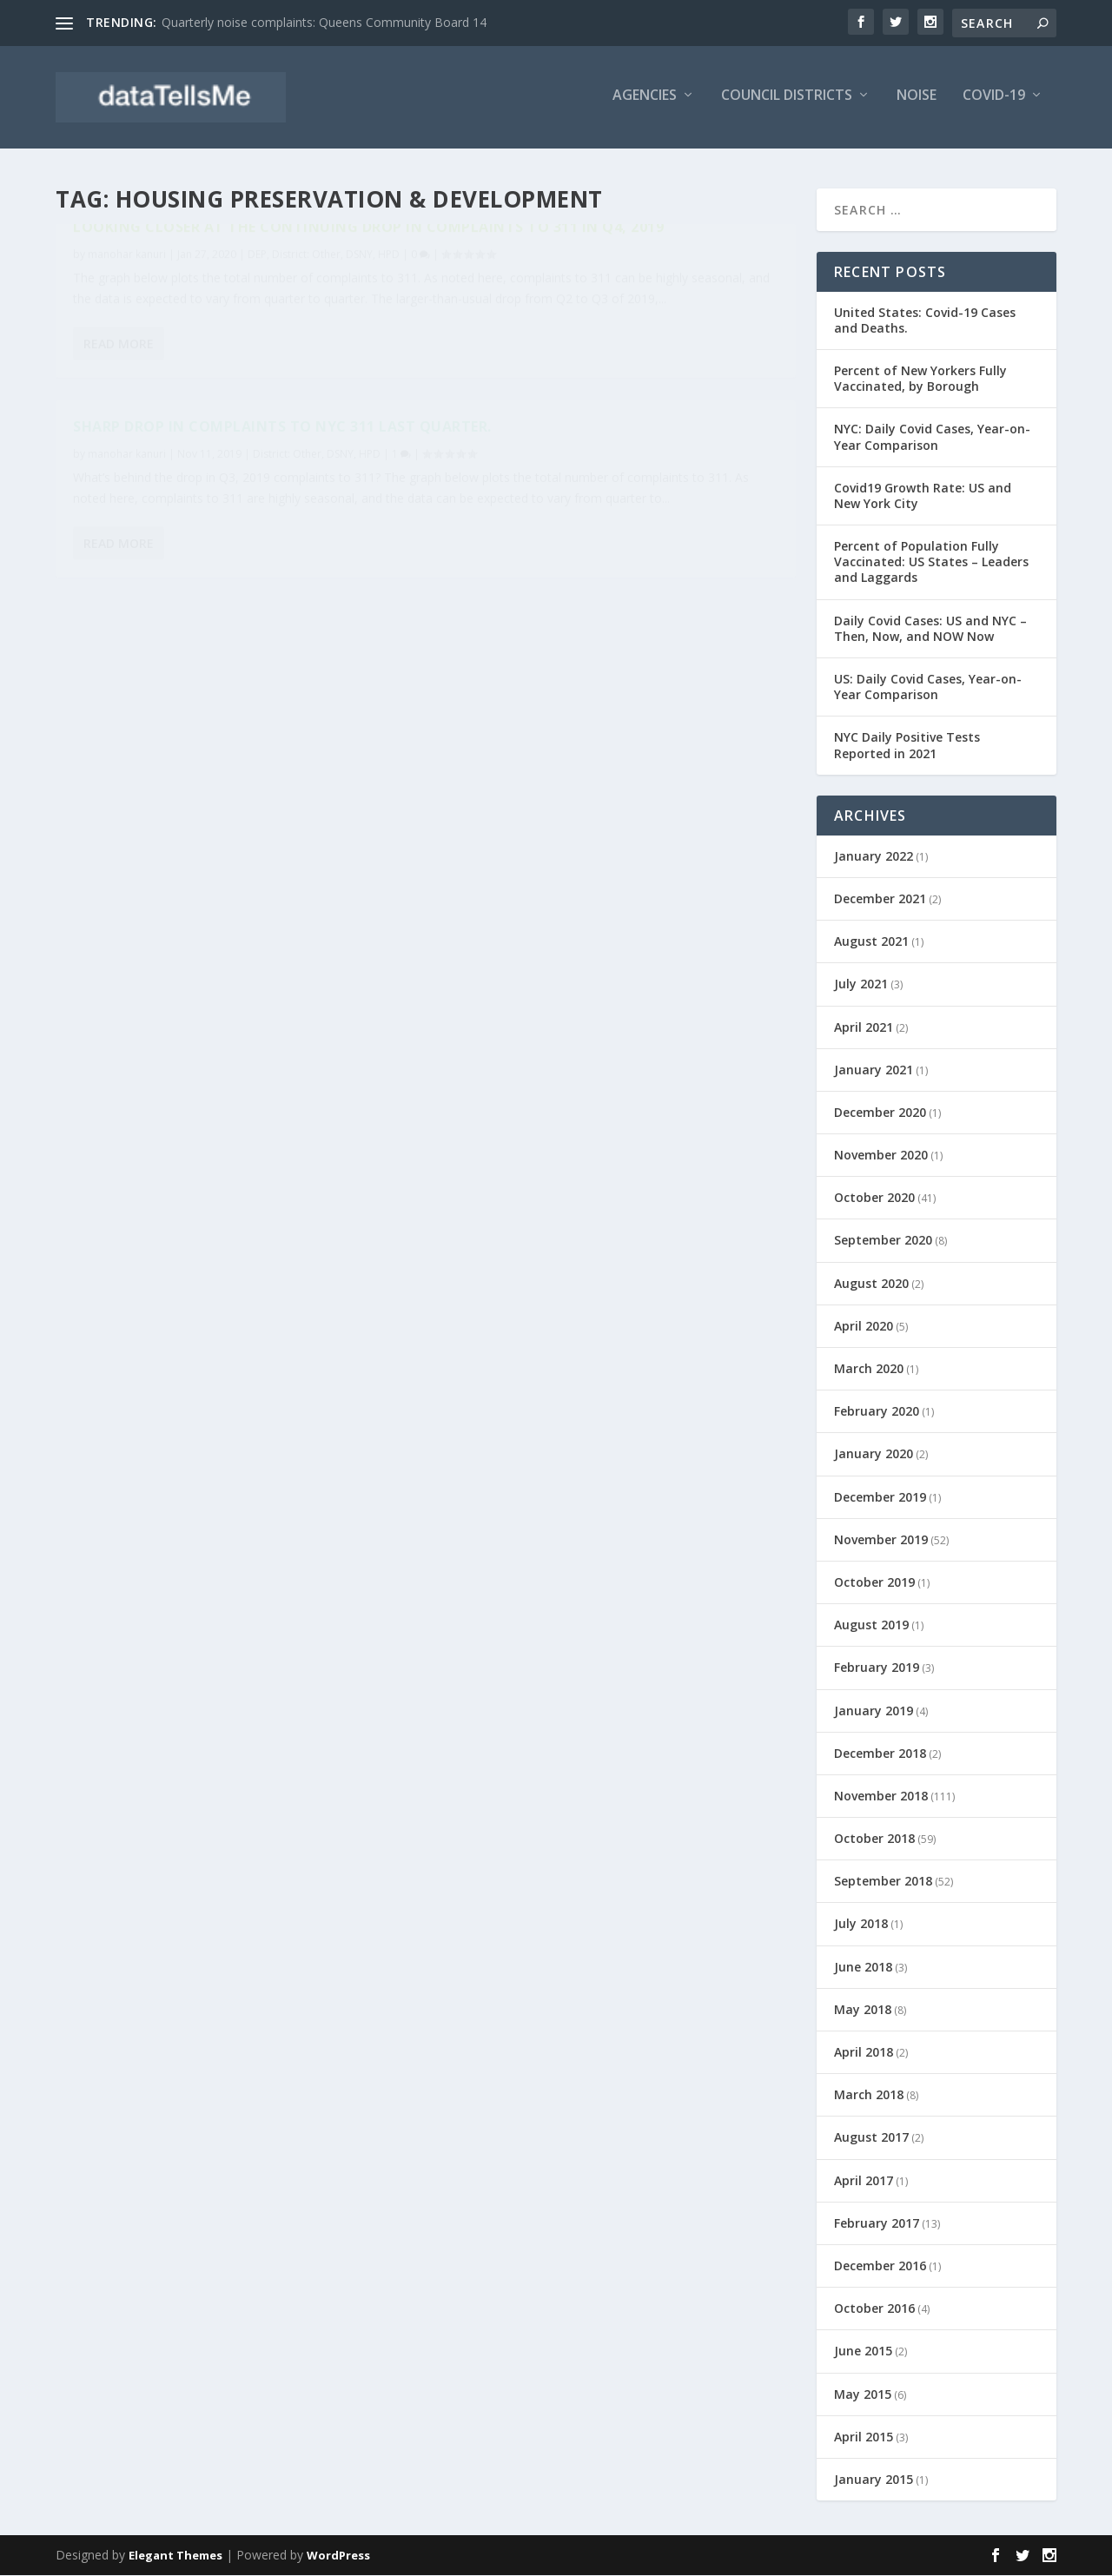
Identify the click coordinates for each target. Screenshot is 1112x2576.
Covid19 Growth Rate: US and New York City (922, 495)
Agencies (644, 101)
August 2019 (871, 1625)
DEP (257, 294)
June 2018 (863, 1966)
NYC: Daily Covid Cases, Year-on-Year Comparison (932, 437)
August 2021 (871, 942)
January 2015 (873, 2479)
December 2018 (880, 1753)
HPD (84, 313)
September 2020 (883, 1240)
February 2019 (876, 1668)
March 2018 (869, 2095)
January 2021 (873, 1069)
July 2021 (861, 984)
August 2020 (871, 1283)
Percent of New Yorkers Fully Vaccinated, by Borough (920, 378)
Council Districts (786, 101)
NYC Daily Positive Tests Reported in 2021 (907, 746)
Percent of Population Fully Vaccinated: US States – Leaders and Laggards (931, 562)
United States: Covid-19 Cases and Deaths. (925, 320)
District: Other (306, 294)
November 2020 (881, 1155)
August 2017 (871, 2138)
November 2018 (881, 1795)
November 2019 (881, 1539)
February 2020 (876, 1412)
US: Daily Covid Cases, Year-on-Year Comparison (928, 686)
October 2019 (874, 1582)
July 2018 (861, 1924)
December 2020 (880, 1112)
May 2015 (862, 2394)
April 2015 (863, 2436)
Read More (118, 464)
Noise (917, 101)
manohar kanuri (127, 294)
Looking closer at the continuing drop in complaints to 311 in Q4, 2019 (224, 259)
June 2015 (863, 2351)
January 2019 (873, 1710)
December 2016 (880, 2265)
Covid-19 (994, 101)
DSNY (359, 294)
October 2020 (874, 1198)
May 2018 (862, 2009)
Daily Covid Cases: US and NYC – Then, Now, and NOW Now (930, 628)
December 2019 (880, 1497)
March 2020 (869, 1368)
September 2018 (883, 1881)
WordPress (338, 2556)
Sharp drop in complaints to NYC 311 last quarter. (604, 259)
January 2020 (873, 1454)
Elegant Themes (175, 2556)
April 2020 (863, 1326)
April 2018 (863, 2052)
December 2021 (880, 898)
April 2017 (863, 2180)
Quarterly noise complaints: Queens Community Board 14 (324, 22)
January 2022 (873, 856)
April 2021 (863, 1027)
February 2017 (876, 2223)
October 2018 (874, 1839)
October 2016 (874, 2309)
